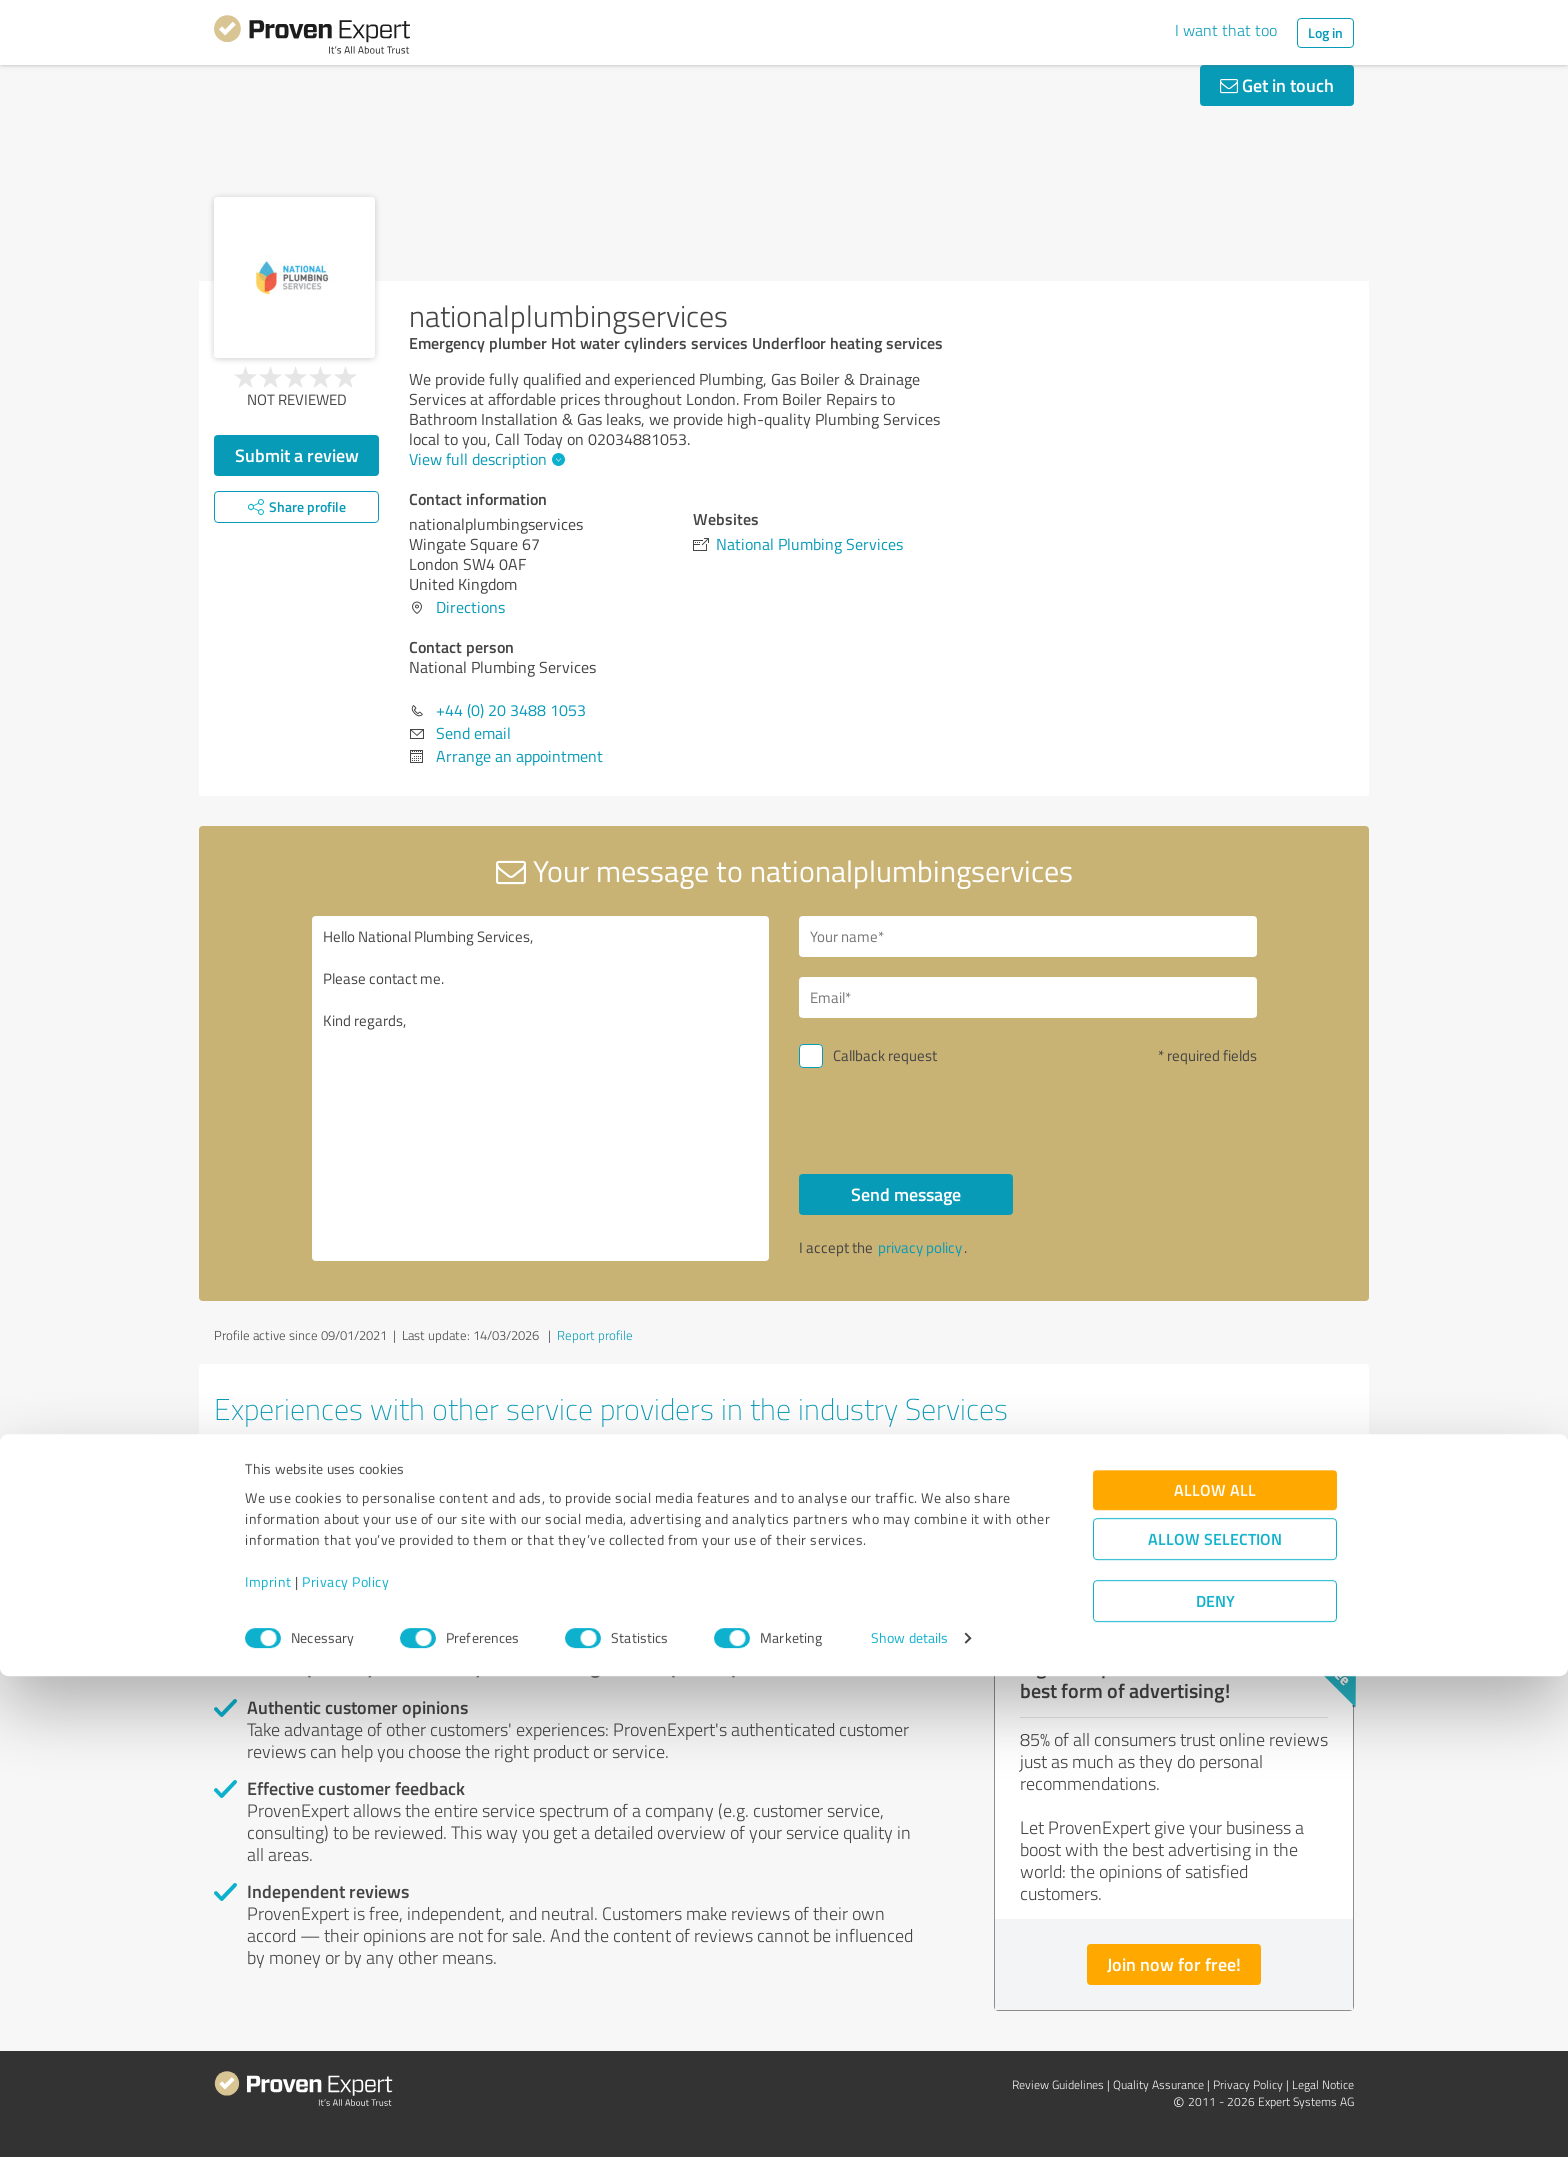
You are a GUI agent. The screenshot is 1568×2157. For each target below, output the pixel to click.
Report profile (595, 1335)
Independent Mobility (1101, 1478)
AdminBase (280, 1478)
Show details (909, 2119)
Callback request (885, 1055)
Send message (906, 1194)
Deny (1215, 2082)
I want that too (1226, 30)
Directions (470, 607)
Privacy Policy (345, 2063)
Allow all (1215, 1971)
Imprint (268, 2063)
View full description (484, 459)
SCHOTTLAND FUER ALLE (731, 1478)
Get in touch (1277, 85)
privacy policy (920, 1247)
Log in (1325, 32)
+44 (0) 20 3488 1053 (511, 710)
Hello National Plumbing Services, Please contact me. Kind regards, (541, 1088)
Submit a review (297, 455)
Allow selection (1215, 2020)
